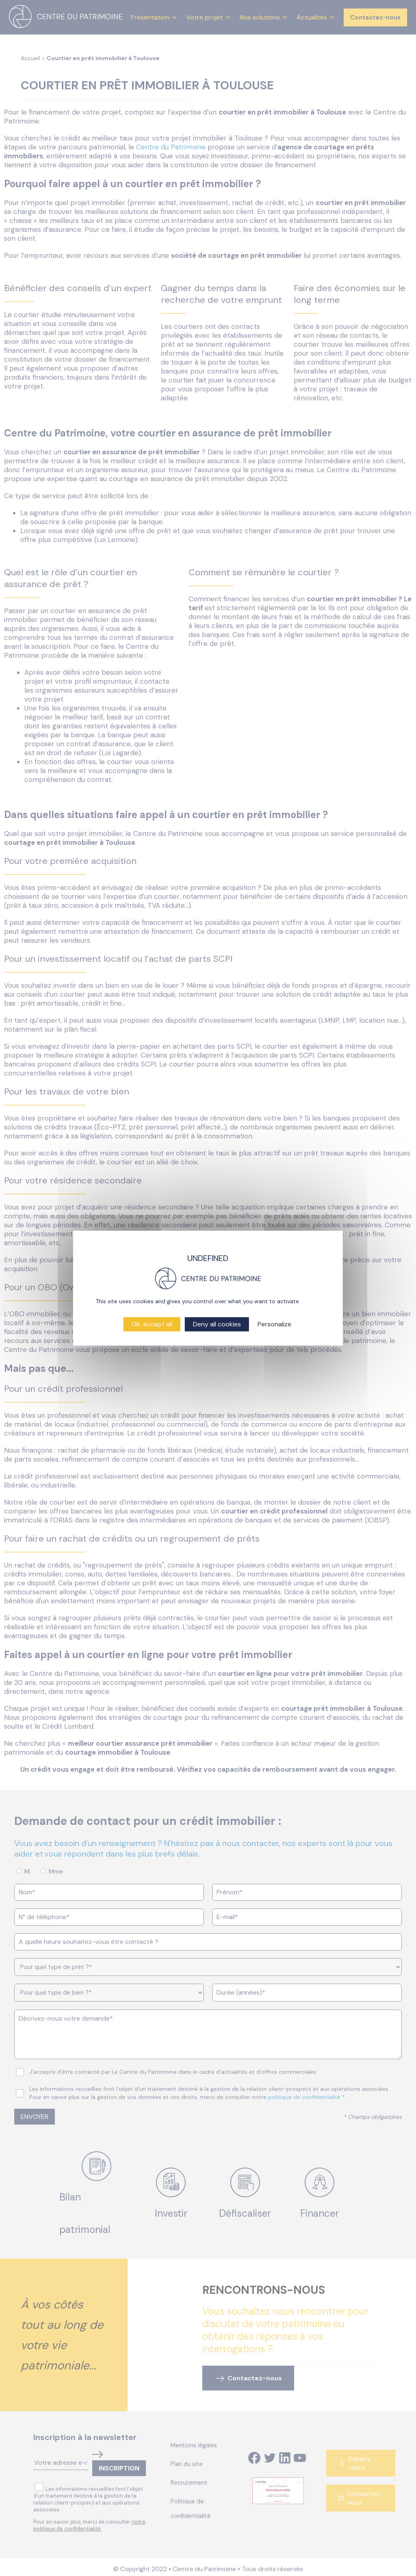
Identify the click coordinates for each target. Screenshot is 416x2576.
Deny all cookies (217, 1324)
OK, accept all (152, 1324)
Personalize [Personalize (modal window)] (274, 1324)
